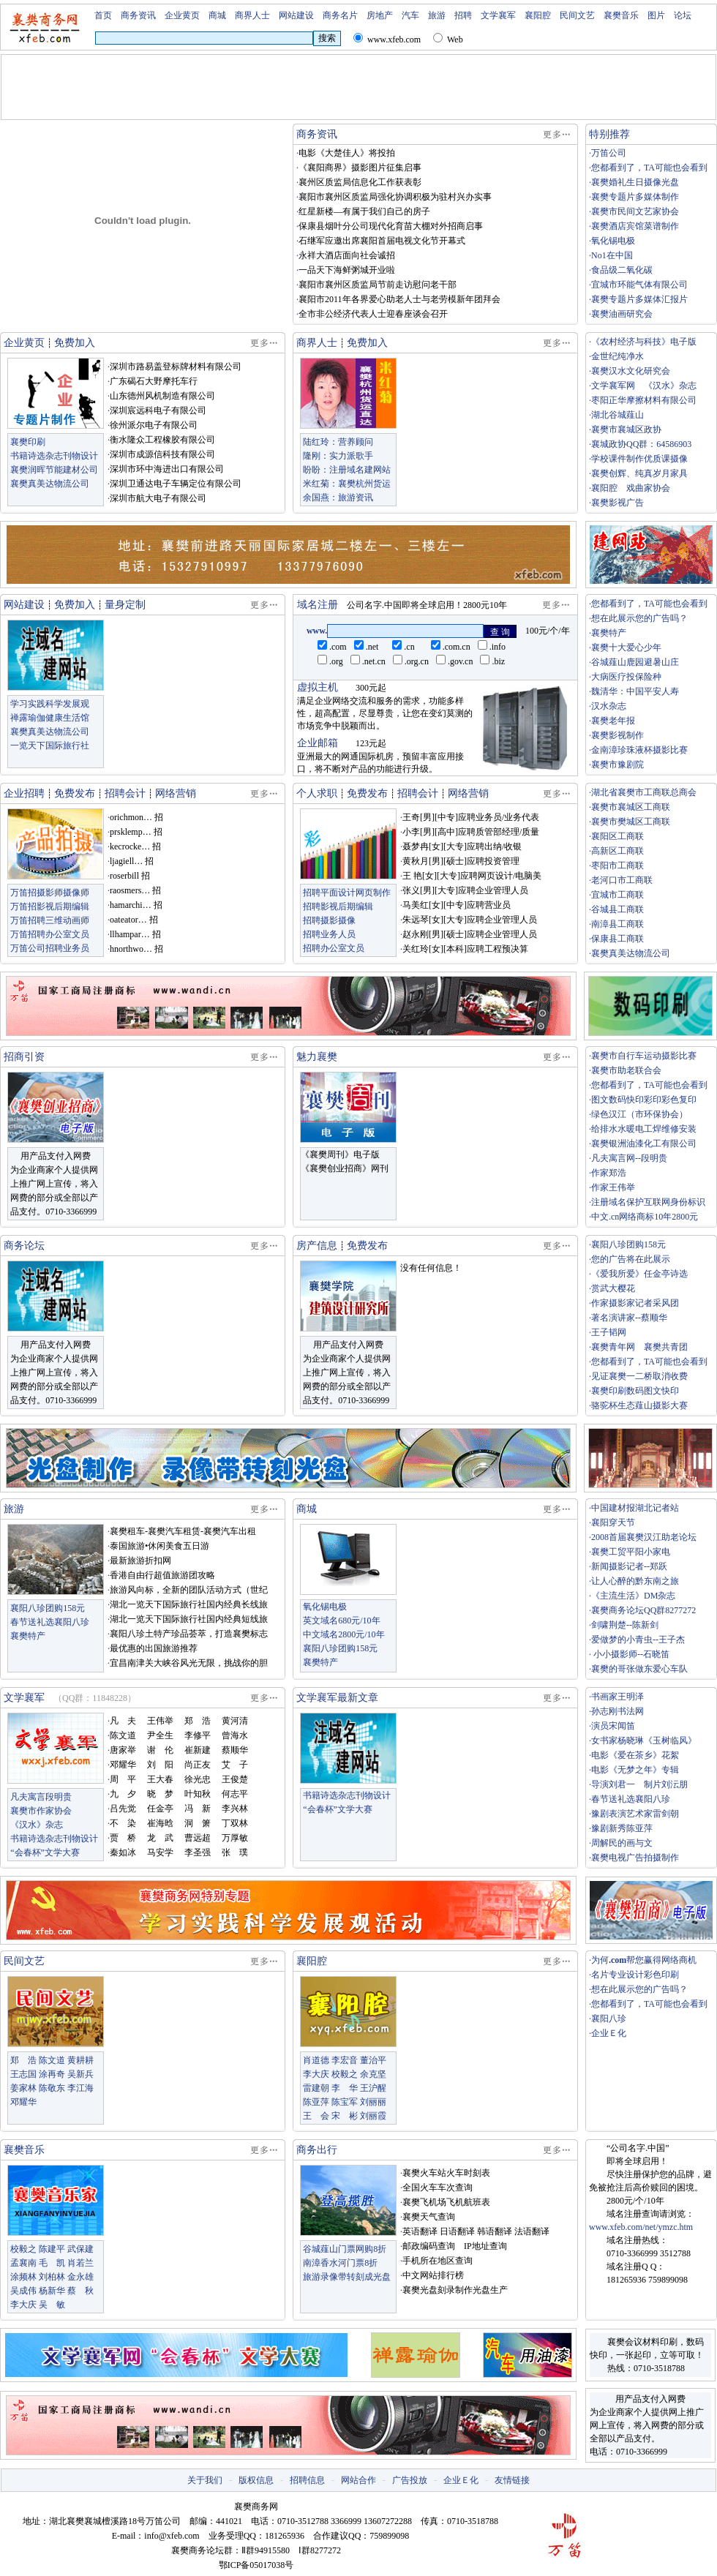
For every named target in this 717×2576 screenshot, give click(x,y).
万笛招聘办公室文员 (49, 934)
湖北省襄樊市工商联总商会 (644, 792)
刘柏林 (52, 2277)
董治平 (373, 2060)
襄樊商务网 (256, 2506)
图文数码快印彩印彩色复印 (644, 1099)
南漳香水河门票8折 (340, 2263)
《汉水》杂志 (36, 1825)
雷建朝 (316, 2088)
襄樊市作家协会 (41, 1811)
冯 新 (197, 1808)
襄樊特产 (608, 633)
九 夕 (123, 1794)
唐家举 (123, 1750)
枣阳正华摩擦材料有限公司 (644, 400)
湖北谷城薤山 (617, 415)
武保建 (80, 2249)
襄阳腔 (538, 15)
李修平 (197, 1735)
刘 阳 (160, 1765)
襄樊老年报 (613, 721)
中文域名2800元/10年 (343, 1634)
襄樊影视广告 (617, 502)
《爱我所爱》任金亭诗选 (639, 1274)
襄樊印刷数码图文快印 (635, 1391)
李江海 (80, 2088)
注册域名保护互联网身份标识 (648, 1202)
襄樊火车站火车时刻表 (446, 2173)
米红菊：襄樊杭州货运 (347, 483)
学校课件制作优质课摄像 (639, 459)
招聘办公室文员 (333, 948)
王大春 (160, 1779)
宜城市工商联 (617, 895)
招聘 (463, 15)
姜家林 (23, 2088)
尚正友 (197, 1765)
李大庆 (316, 2074)
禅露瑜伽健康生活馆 (49, 718)
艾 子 (235, 1765)
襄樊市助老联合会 (626, 1070)
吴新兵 (80, 2074)
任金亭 (160, 1808)
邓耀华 (123, 1765)
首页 (103, 15)
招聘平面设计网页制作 (347, 892)
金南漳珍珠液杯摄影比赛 (639, 750)
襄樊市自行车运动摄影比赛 (644, 1056)
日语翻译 (457, 2231)
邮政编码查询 (428, 2246)
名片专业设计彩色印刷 (635, 1974)
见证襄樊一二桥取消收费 (639, 1376)
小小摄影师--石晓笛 (631, 1654)
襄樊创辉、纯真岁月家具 (639, 473)
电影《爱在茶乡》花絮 (635, 1755)
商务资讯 (138, 15)
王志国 (23, 2074)
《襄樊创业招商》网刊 (344, 1168)
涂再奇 (52, 2074)
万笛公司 (608, 153)
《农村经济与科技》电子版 (644, 342)
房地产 (380, 15)
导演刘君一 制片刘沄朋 (639, 1784)
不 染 (123, 1823)
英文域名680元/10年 (341, 1620)
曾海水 (235, 1735)
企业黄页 (182, 15)
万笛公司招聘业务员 (49, 948)
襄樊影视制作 (617, 735)
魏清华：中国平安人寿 (635, 691)
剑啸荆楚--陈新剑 (624, 1625)
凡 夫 (123, 1721)
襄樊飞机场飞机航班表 (446, 2202)
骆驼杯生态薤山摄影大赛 (639, 1405)
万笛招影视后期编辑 (49, 906)
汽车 (410, 15)
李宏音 (344, 2060)
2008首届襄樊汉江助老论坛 (644, 1537)
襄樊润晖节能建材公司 (54, 470)
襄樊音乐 (621, 15)
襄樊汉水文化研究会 (630, 371)
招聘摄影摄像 (329, 920)
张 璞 (235, 1852)
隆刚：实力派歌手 (338, 456)
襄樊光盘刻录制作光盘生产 (455, 2290)
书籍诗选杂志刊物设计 (54, 456)
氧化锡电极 (613, 241)
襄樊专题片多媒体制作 (635, 197)
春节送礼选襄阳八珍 (49, 1622)
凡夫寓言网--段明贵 (629, 1158)
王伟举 (160, 1721)
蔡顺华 (235, 1750)
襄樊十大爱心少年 (626, 647)
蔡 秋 (80, 2291)
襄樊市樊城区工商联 (630, 821)
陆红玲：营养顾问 (338, 442)
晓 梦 (160, 1794)
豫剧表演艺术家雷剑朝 (635, 1814)
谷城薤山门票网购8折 (344, 2249)
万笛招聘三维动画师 (49, 920)
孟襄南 (23, 2263)
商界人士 (252, 15)
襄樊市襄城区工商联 (630, 807)
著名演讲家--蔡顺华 (629, 1318)
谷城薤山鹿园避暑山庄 (635, 662)
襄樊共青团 (666, 1347)
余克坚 (373, 2074)
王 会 (316, 2116)
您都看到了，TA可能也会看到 (649, 167)
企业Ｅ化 (608, 2033)
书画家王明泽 (617, 1696)
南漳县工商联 (617, 924)
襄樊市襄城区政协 (626, 429)
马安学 (160, 1852)
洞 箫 (197, 1823)
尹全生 (160, 1735)
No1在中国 (612, 255)
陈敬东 (52, 2088)
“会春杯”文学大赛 (45, 1852)
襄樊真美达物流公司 (49, 483)
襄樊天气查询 (428, 2217)
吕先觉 (123, 1808)
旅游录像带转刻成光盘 (347, 2277)
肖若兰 (80, 2263)
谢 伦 (160, 1750)
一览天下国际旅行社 (49, 745)
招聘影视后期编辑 (338, 906)
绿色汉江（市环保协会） (639, 1114)
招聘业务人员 (329, 934)
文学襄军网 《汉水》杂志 (644, 385)
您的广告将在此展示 (630, 1259)
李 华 (344, 2088)
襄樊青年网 (613, 1347)
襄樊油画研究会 (622, 314)
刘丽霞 (373, 2116)
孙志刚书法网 (617, 1711)
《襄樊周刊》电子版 (340, 1154)
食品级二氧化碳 (622, 270)
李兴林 (235, 1808)
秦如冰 (123, 1852)
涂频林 (23, 2277)
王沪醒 (373, 2088)
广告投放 (409, 2480)
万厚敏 (235, 1838)
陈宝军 (344, 2102)
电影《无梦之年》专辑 (635, 1770)
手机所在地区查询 (437, 2261)
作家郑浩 (608, 1173)
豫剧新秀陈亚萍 (622, 1828)
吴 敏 (52, 2304)
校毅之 (344, 2074)
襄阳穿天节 (613, 1522)
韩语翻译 (494, 2231)
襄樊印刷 (27, 442)
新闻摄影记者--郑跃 (629, 1566)
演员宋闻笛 (613, 1726)
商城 (217, 15)
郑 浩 (197, 1721)
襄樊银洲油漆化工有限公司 (644, 1143)
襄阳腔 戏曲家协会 (630, 488)
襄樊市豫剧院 (617, 764)
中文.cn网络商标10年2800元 (644, 1217)
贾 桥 (123, 1838)
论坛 (682, 15)
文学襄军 (498, 15)
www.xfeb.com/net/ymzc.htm (641, 2227)
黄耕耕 (80, 2060)
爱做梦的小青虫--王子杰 (638, 1639)
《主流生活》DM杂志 (633, 1596)
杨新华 (52, 2291)
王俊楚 (235, 1779)
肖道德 (316, 2060)
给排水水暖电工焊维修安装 (644, 1129)
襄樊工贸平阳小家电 (630, 1552)
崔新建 (197, 1750)
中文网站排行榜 (433, 2275)
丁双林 (235, 1823)
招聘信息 (307, 2480)
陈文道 (123, 1735)
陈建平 (52, 2249)
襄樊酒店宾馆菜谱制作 (635, 226)
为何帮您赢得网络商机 (644, 1960)
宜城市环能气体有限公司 (639, 284)
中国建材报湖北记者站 (635, 1508)
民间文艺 (577, 15)
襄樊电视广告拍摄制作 (635, 1857)
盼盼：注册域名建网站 (347, 470)
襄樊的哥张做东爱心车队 (639, 1669)
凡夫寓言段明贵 (41, 1797)
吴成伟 (23, 2291)
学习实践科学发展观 (49, 704)
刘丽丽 (373, 2102)
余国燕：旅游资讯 (338, 497)
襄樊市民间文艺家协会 (635, 211)
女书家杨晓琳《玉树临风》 (644, 1740)
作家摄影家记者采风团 (635, 1303)
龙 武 (160, 1838)
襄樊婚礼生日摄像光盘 (635, 182)
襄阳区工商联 (617, 836)
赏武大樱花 (613, 1288)
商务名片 (340, 15)
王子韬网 (608, 1332)
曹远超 (197, 1838)
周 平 (123, 1779)
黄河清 (235, 1721)
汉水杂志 (608, 706)
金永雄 (80, 2277)
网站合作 (358, 2480)
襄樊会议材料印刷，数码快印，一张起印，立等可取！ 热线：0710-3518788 (647, 2355)
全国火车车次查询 (437, 2187)
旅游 (437, 15)
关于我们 (204, 2480)
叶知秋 (197, 1794)
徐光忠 (197, 1779)
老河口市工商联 (622, 880)
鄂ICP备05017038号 (256, 2565)
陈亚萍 (316, 2102)
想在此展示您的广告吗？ (639, 618)
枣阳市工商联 (617, 865)
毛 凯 (52, 2263)
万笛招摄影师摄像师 (49, 892)
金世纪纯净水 (617, 356)
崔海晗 (160, 1823)
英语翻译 (420, 2231)
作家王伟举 (613, 1187)
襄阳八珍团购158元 (628, 1244)
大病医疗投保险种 (626, 677)
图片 (656, 15)
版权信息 (256, 2480)
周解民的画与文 (622, 1843)
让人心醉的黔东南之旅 (635, 1581)
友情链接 (512, 2480)
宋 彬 (344, 2116)
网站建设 (296, 15)
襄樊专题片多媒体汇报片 (639, 299)
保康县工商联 (617, 939)
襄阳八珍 (608, 2018)
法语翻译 (531, 2231)
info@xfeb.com (171, 2536)
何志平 (235, 1794)
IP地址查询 (485, 2246)
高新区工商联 (617, 851)
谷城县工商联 (617, 909)
